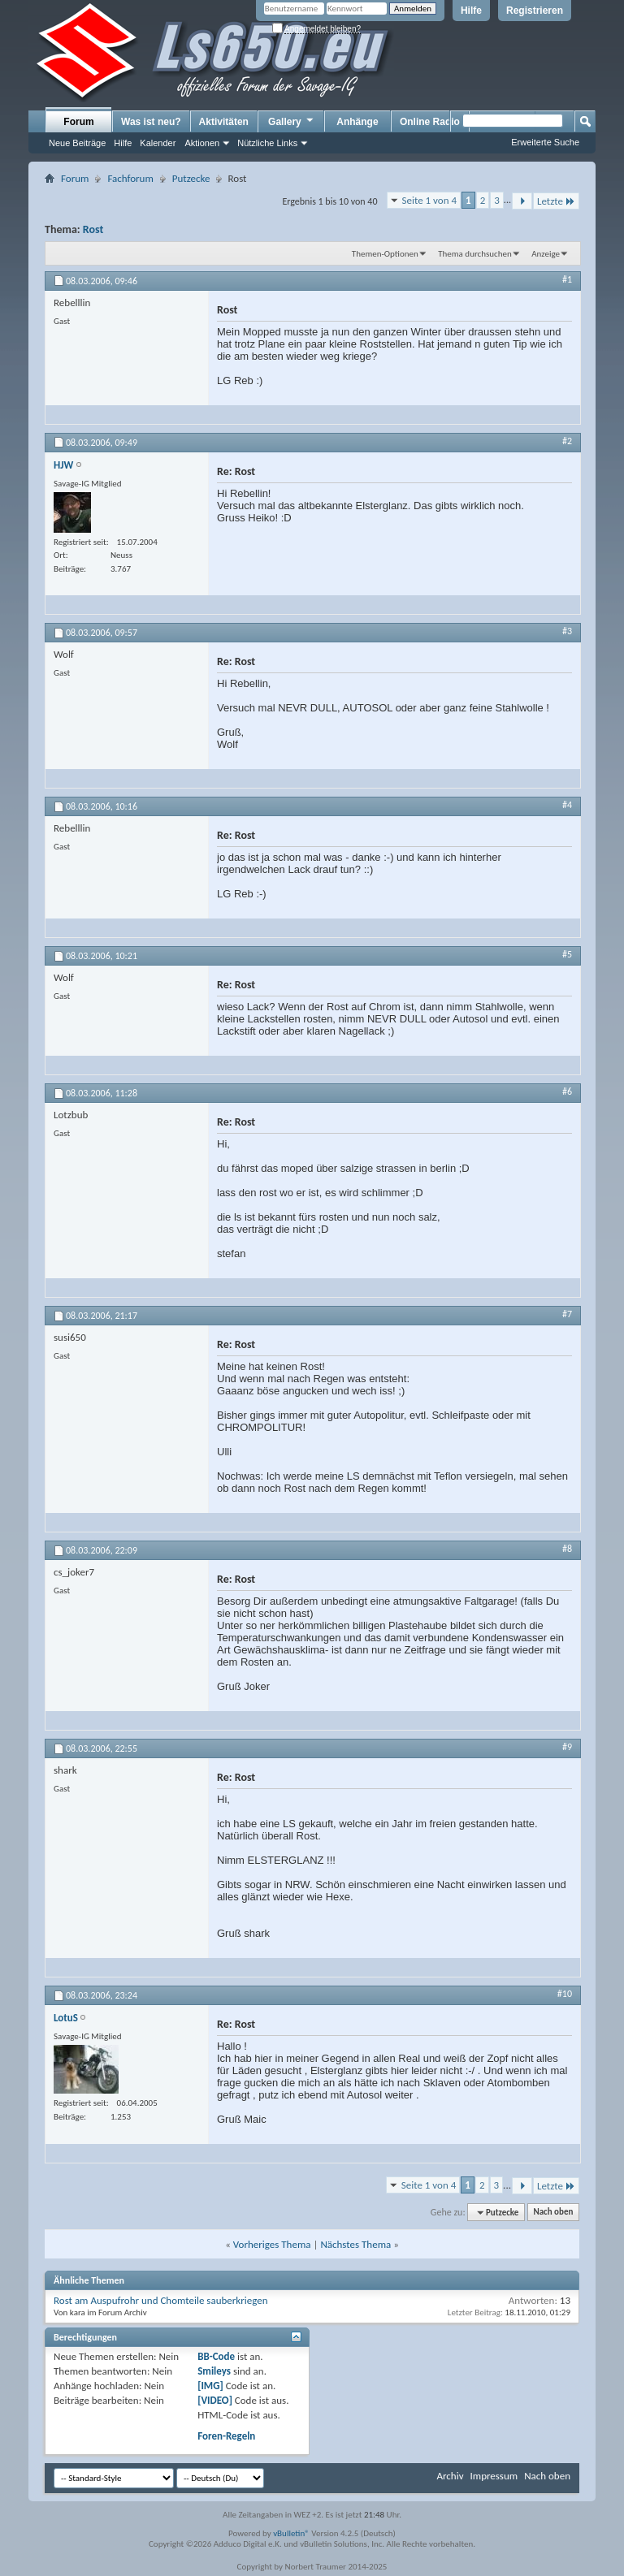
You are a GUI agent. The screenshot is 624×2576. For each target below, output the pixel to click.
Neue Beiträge (77, 143)
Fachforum (130, 178)
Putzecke (191, 178)
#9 (567, 1747)
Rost (93, 229)
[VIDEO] (214, 2400)
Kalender (158, 143)
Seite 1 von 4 (429, 200)
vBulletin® (291, 2533)
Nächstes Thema (355, 2244)
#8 (567, 1548)
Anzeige (545, 254)
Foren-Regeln (226, 2436)
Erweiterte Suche (545, 142)
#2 (567, 441)
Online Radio (430, 122)
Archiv (449, 2476)
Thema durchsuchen (475, 254)
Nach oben (553, 2212)
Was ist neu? (151, 122)
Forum (78, 122)
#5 (567, 954)
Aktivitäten (224, 122)
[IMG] (210, 2385)
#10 (564, 1993)
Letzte (556, 201)
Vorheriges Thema (272, 2244)
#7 (567, 1314)
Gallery (291, 121)
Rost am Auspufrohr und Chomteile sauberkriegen (161, 2300)
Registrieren (534, 10)
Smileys (214, 2371)
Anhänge (357, 122)
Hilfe (471, 10)
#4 (567, 804)
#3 (567, 631)
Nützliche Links (267, 143)
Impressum (494, 2476)
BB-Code (216, 2356)
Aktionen (201, 143)
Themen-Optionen (385, 254)
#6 (567, 1091)
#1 (567, 279)
